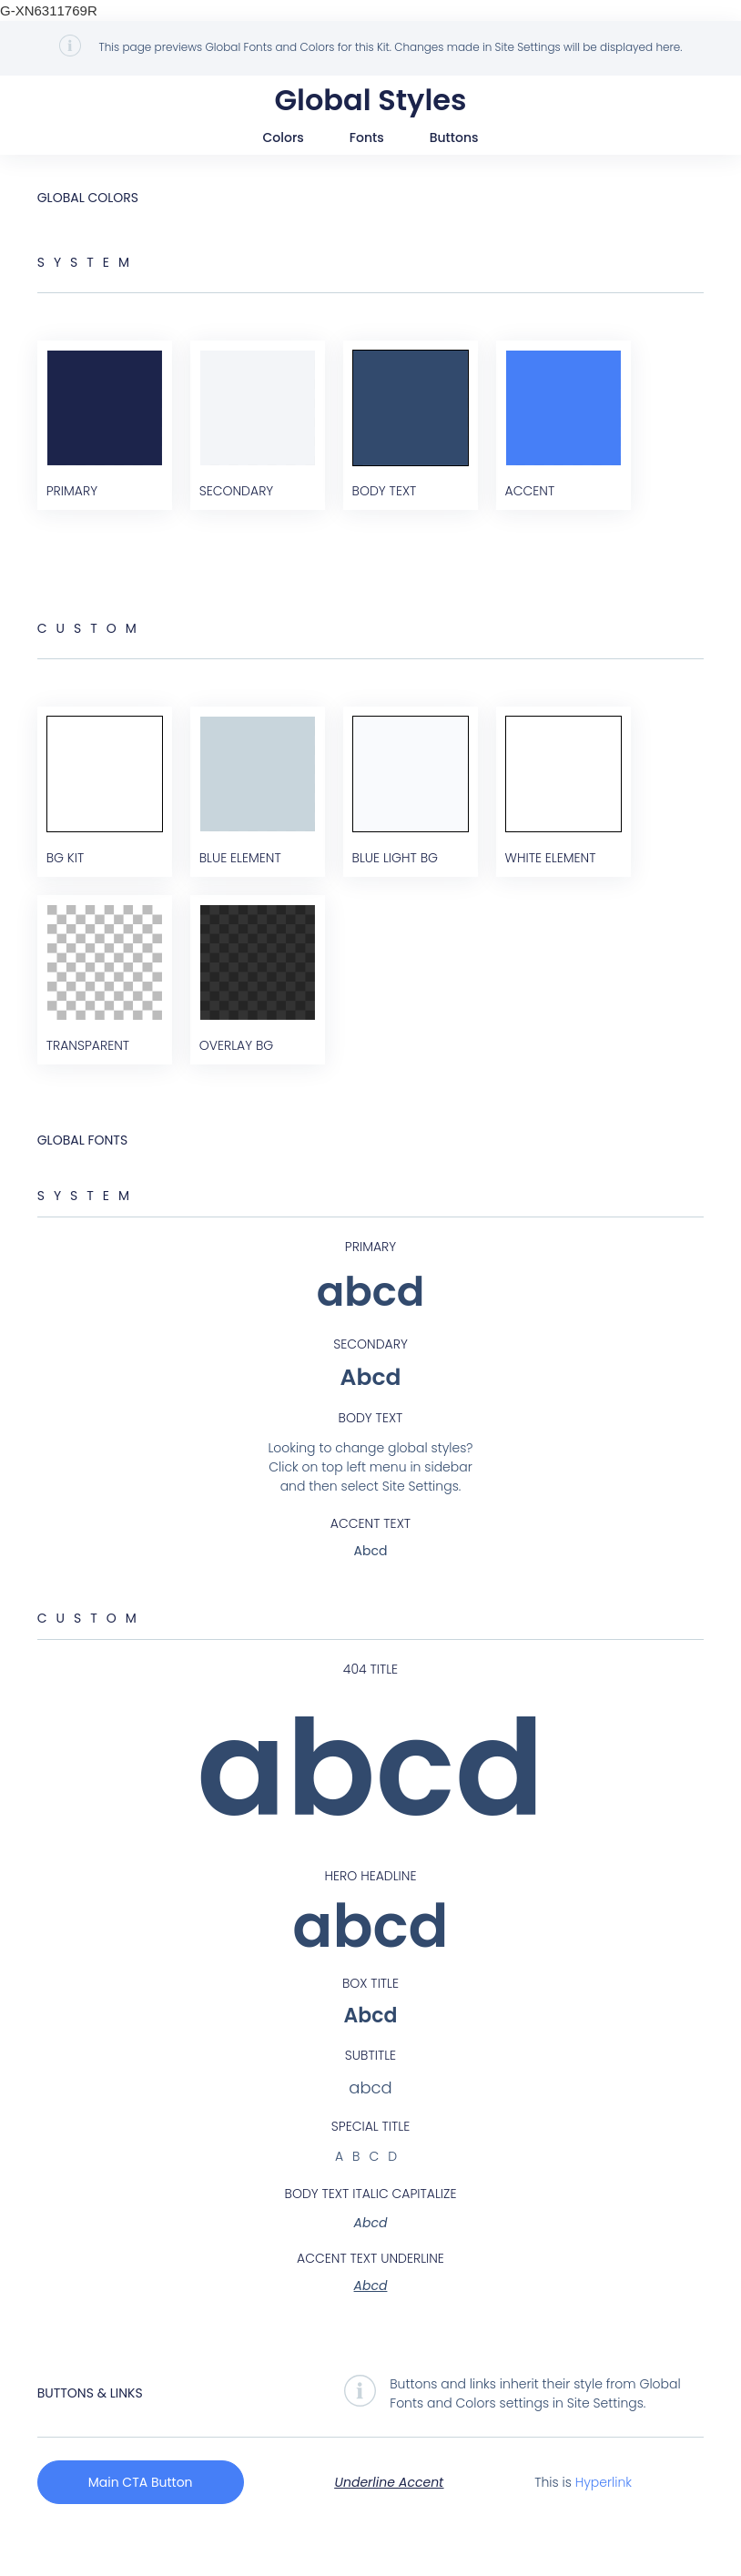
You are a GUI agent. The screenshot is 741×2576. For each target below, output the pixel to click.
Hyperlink (603, 2520)
